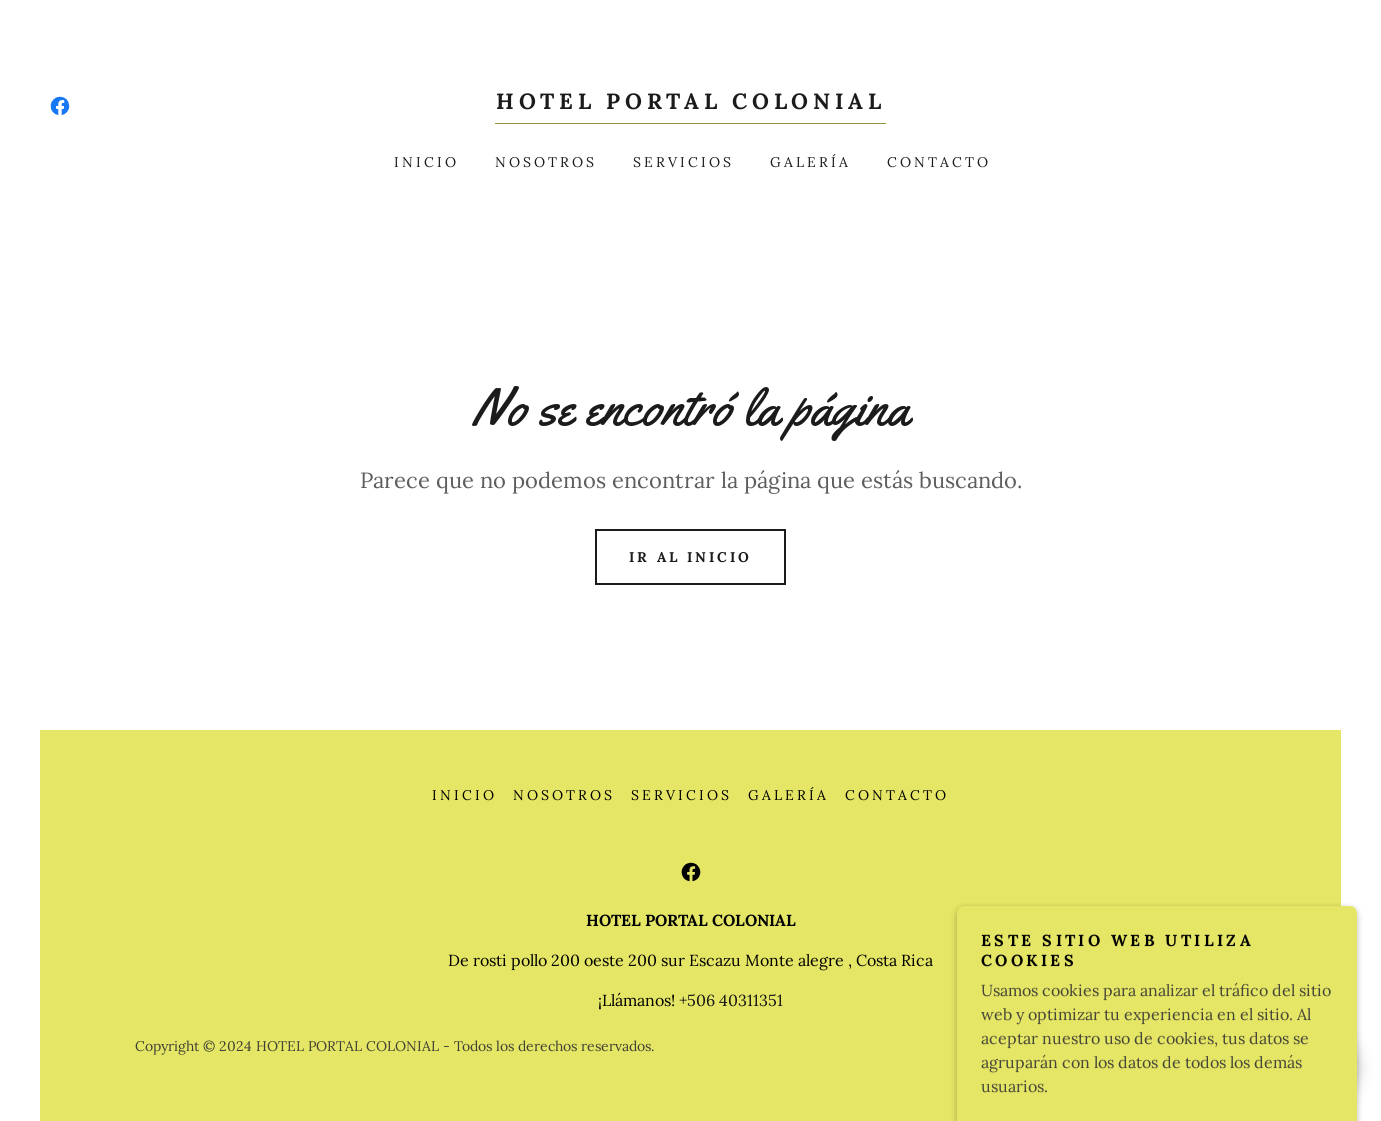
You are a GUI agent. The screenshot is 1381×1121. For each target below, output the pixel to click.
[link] (60, 106)
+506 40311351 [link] (731, 1000)
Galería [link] (810, 162)
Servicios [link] (683, 162)
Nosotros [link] (546, 162)
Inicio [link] (426, 162)
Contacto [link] (939, 162)
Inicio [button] (464, 795)
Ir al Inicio (690, 557)
